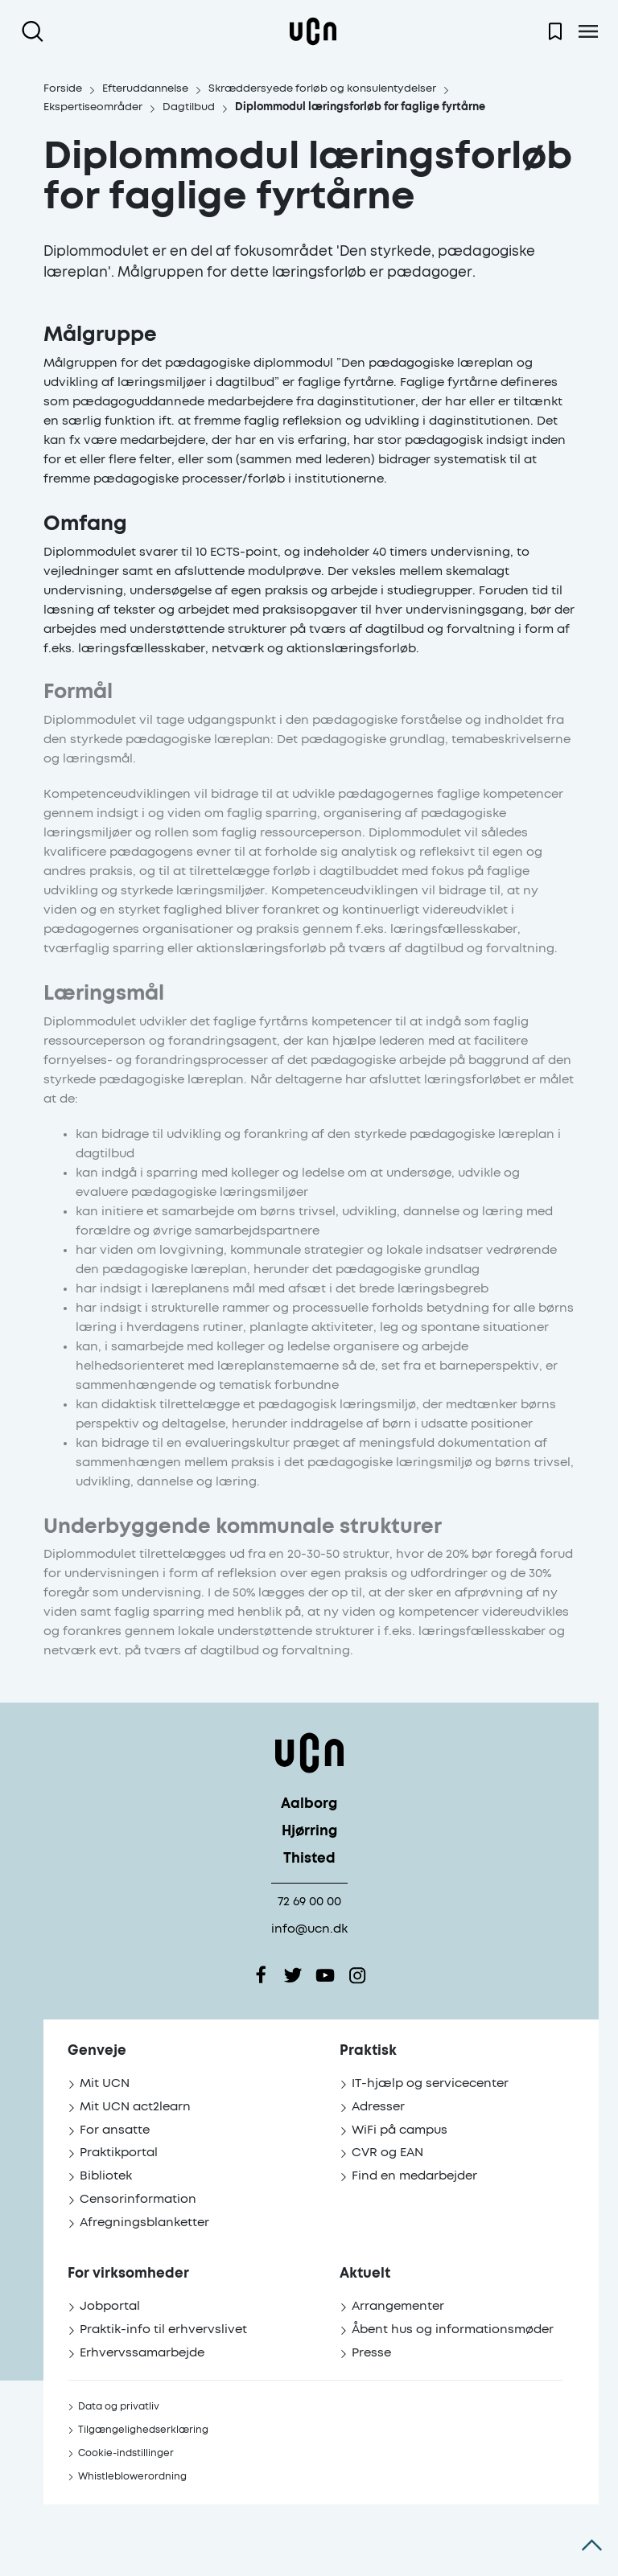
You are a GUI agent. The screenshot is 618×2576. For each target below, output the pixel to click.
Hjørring (309, 1832)
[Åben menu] (588, 31)
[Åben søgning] (36, 31)
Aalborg (309, 1804)
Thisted (309, 1859)
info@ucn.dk (309, 1929)
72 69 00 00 (309, 1902)
